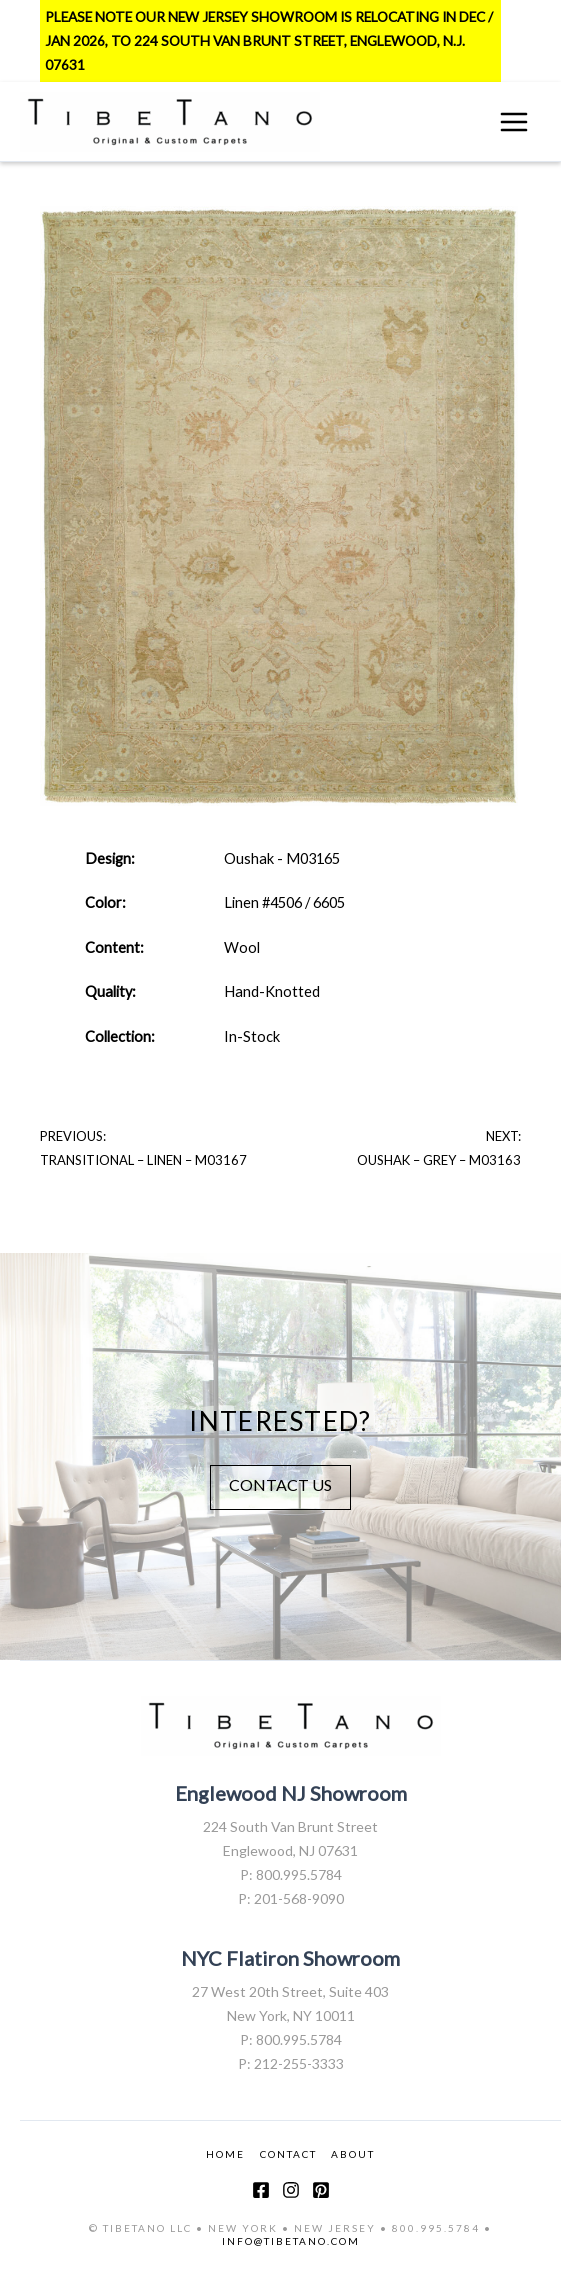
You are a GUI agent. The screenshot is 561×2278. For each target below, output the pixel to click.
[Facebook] (261, 2190)
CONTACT (288, 2154)
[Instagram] (291, 2190)
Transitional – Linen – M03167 (143, 1160)
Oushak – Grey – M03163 (439, 1160)
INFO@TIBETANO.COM (291, 2241)
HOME (225, 2154)
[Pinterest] (321, 2190)
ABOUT (353, 2154)
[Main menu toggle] (514, 122)
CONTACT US (280, 1484)
